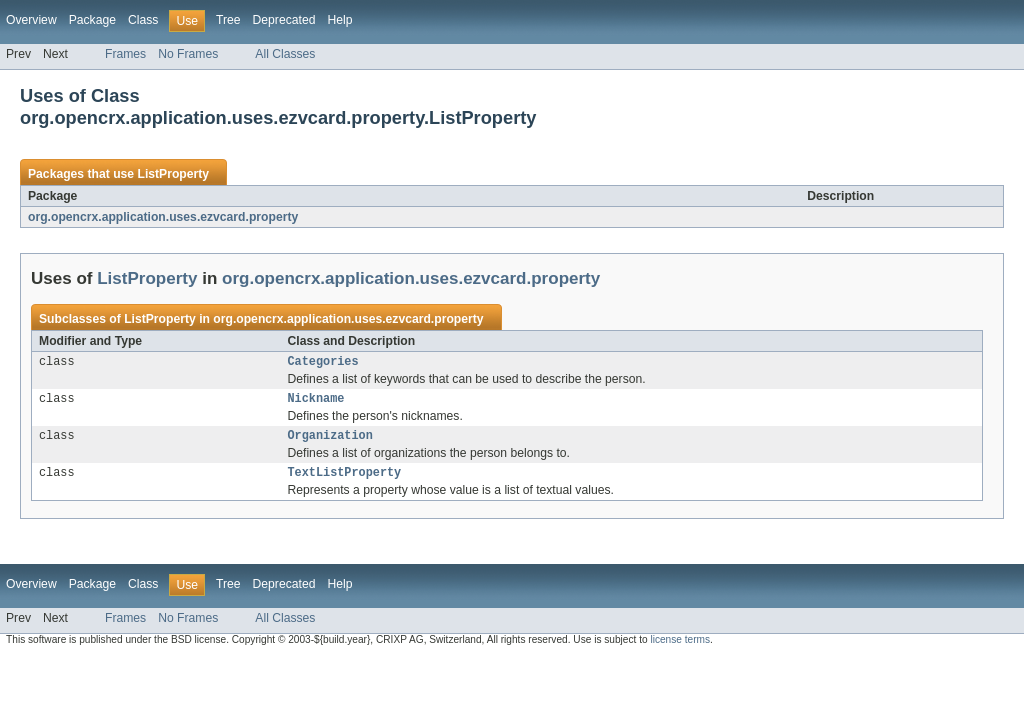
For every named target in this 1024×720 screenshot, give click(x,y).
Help (339, 20)
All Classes (285, 54)
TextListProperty (345, 480)
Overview (31, 20)
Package (92, 20)
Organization (330, 441)
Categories (323, 363)
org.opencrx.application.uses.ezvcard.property (163, 217)
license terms (680, 647)
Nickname (316, 402)
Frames (125, 54)
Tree (228, 20)
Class (143, 20)
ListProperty (173, 174)
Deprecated (284, 20)
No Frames (188, 54)
